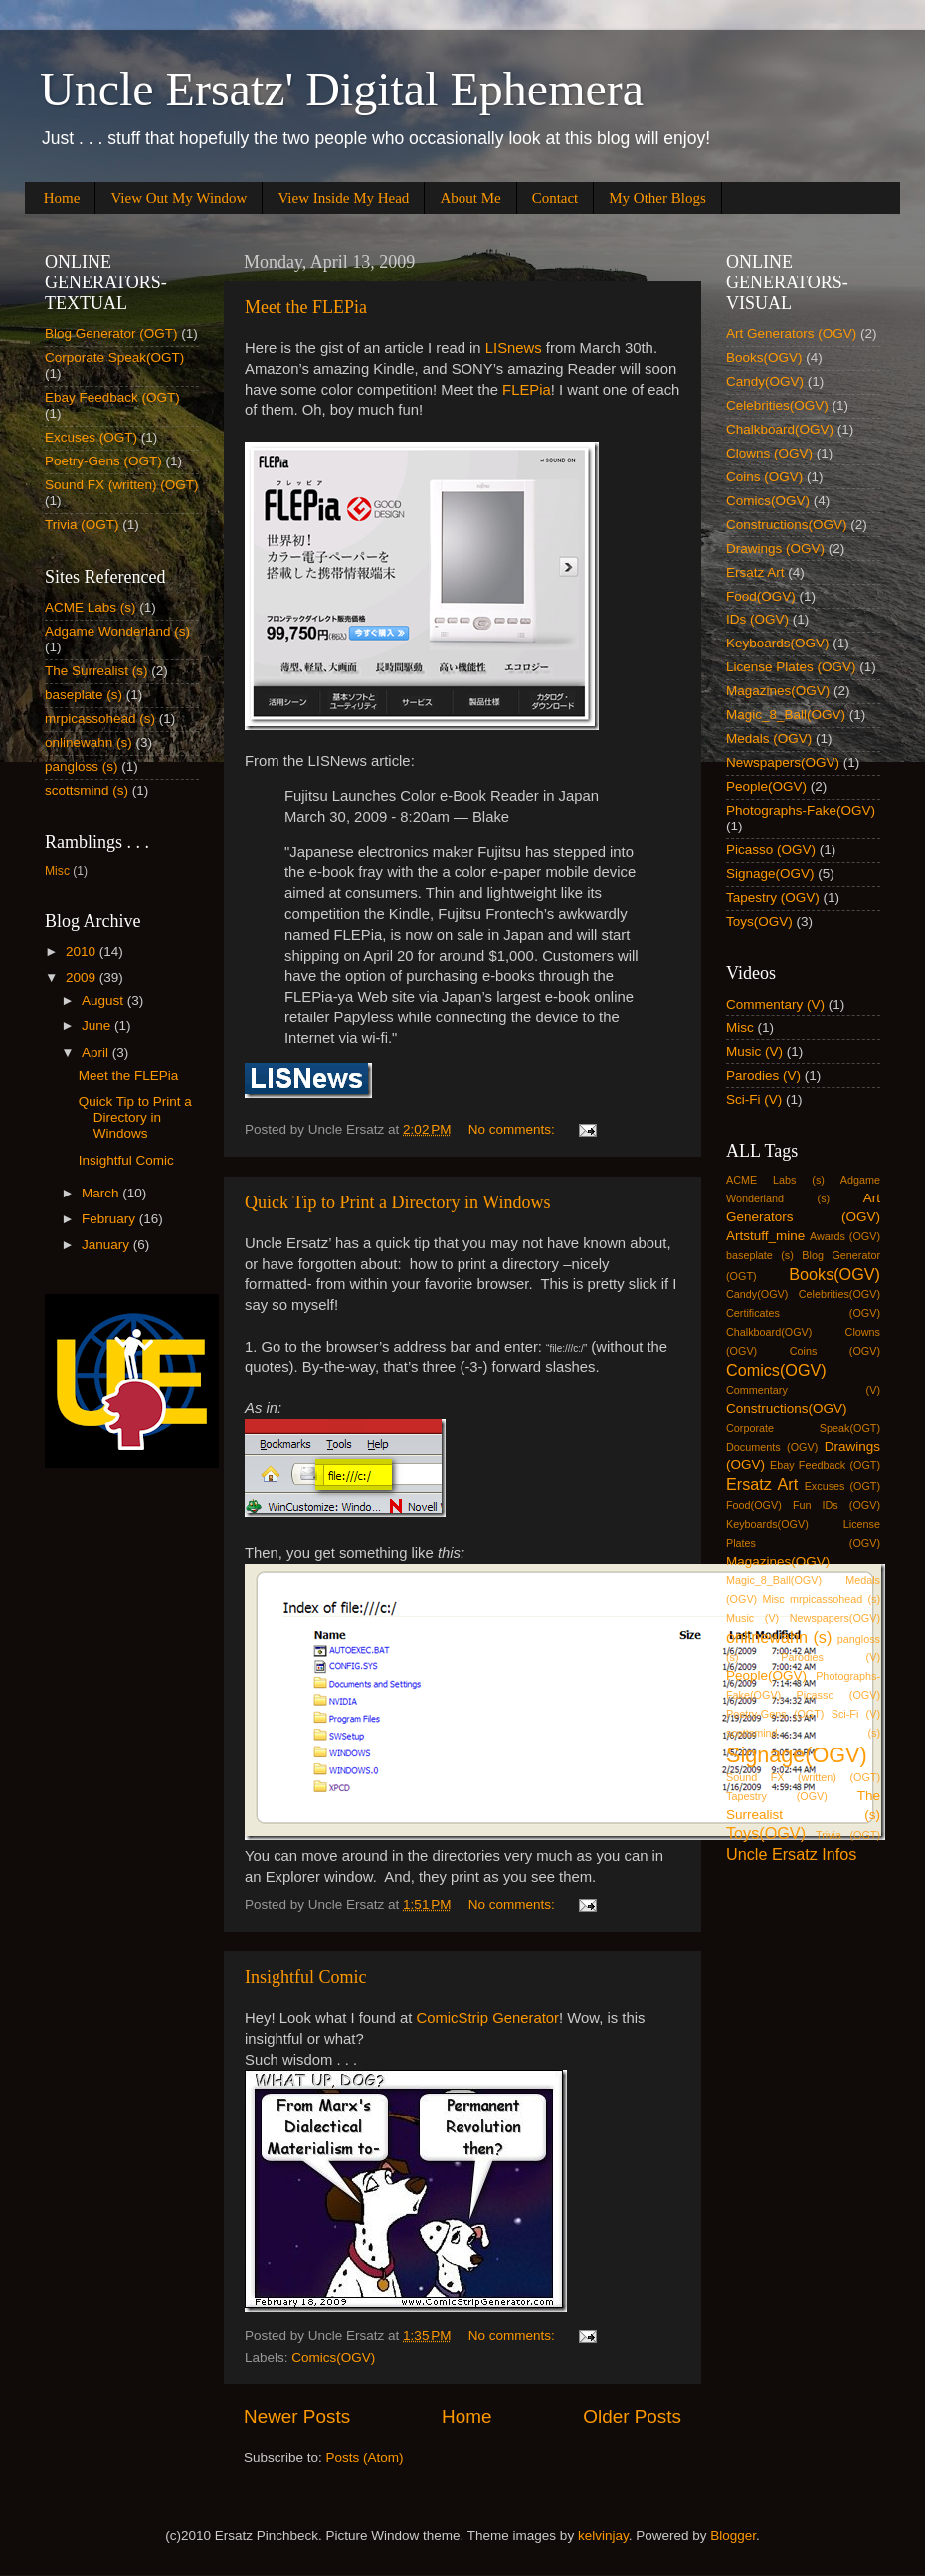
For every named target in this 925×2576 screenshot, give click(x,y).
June (98, 1025)
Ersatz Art (755, 572)
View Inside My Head (343, 198)
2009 (82, 977)
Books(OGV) (764, 357)
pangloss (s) (81, 766)
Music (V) (754, 1051)
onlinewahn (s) (88, 742)
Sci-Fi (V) (754, 1099)
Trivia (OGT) (82, 524)
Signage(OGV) (770, 873)
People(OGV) (766, 786)
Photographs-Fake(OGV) (800, 810)
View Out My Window (178, 198)
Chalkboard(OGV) (779, 429)
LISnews (513, 348)
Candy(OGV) (765, 381)
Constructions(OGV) (786, 524)
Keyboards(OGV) (778, 643)
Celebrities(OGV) (777, 405)
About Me (470, 198)
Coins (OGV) (764, 476)
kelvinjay (603, 2535)
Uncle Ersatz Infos (791, 1854)
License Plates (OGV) (791, 666)
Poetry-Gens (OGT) (103, 461)
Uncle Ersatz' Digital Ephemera (342, 89)
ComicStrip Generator (487, 2018)
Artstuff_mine (765, 1235)
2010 (82, 951)
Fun (802, 1505)
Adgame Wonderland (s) (117, 631)
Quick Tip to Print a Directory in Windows (397, 1202)
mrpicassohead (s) (100, 718)
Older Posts (632, 2416)
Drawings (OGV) (775, 548)
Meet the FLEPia (306, 307)
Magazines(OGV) (778, 690)
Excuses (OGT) (91, 437)
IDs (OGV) (757, 619)
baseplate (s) (83, 694)
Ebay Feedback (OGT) (112, 397)
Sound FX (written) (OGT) (122, 484)
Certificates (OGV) (803, 1313)
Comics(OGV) (333, 2357)
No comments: (513, 1129)
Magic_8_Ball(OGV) (785, 714)
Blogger (733, 2535)
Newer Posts (297, 2416)
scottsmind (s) (86, 790)
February (110, 1218)
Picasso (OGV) (771, 849)
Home (62, 198)
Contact (555, 198)
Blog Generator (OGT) (111, 333)
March (102, 1193)
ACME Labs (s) (90, 607)
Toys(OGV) (759, 921)
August (104, 1000)
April (97, 1052)
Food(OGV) (761, 596)
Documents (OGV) (772, 1447)
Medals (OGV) (769, 738)
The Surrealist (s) (96, 670)
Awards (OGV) (845, 1236)
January (107, 1244)
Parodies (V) (763, 1075)
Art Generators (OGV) (791, 333)
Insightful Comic (306, 1977)
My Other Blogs (657, 198)
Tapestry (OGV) (773, 897)
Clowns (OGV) (769, 453)
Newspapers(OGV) (782, 762)
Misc (57, 871)
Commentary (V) (775, 1004)
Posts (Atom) (365, 2457)
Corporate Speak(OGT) (114, 357)
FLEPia (526, 390)
